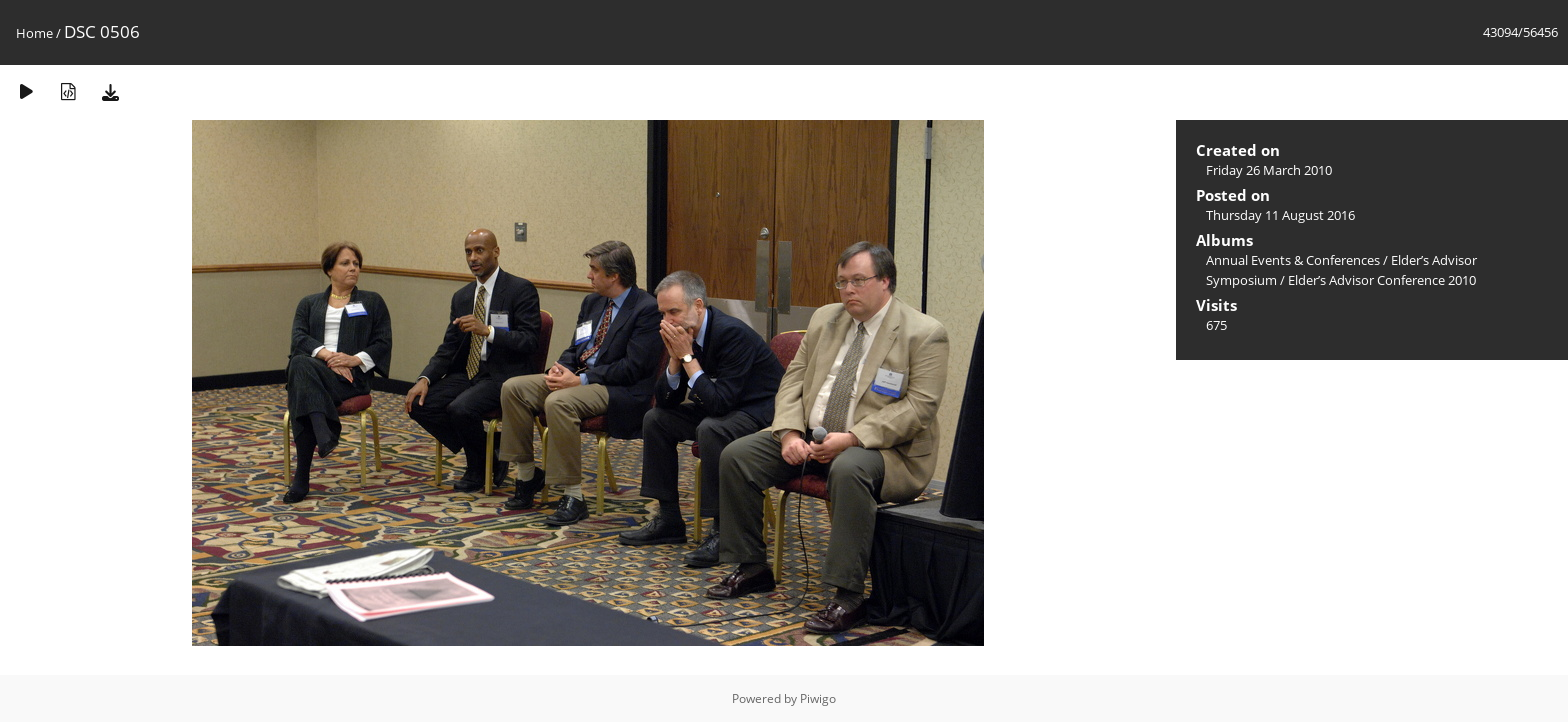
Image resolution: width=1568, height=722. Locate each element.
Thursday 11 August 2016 (1280, 215)
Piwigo (818, 698)
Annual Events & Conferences (1293, 260)
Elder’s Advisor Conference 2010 (1382, 280)
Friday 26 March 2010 (1269, 170)
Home (34, 33)
